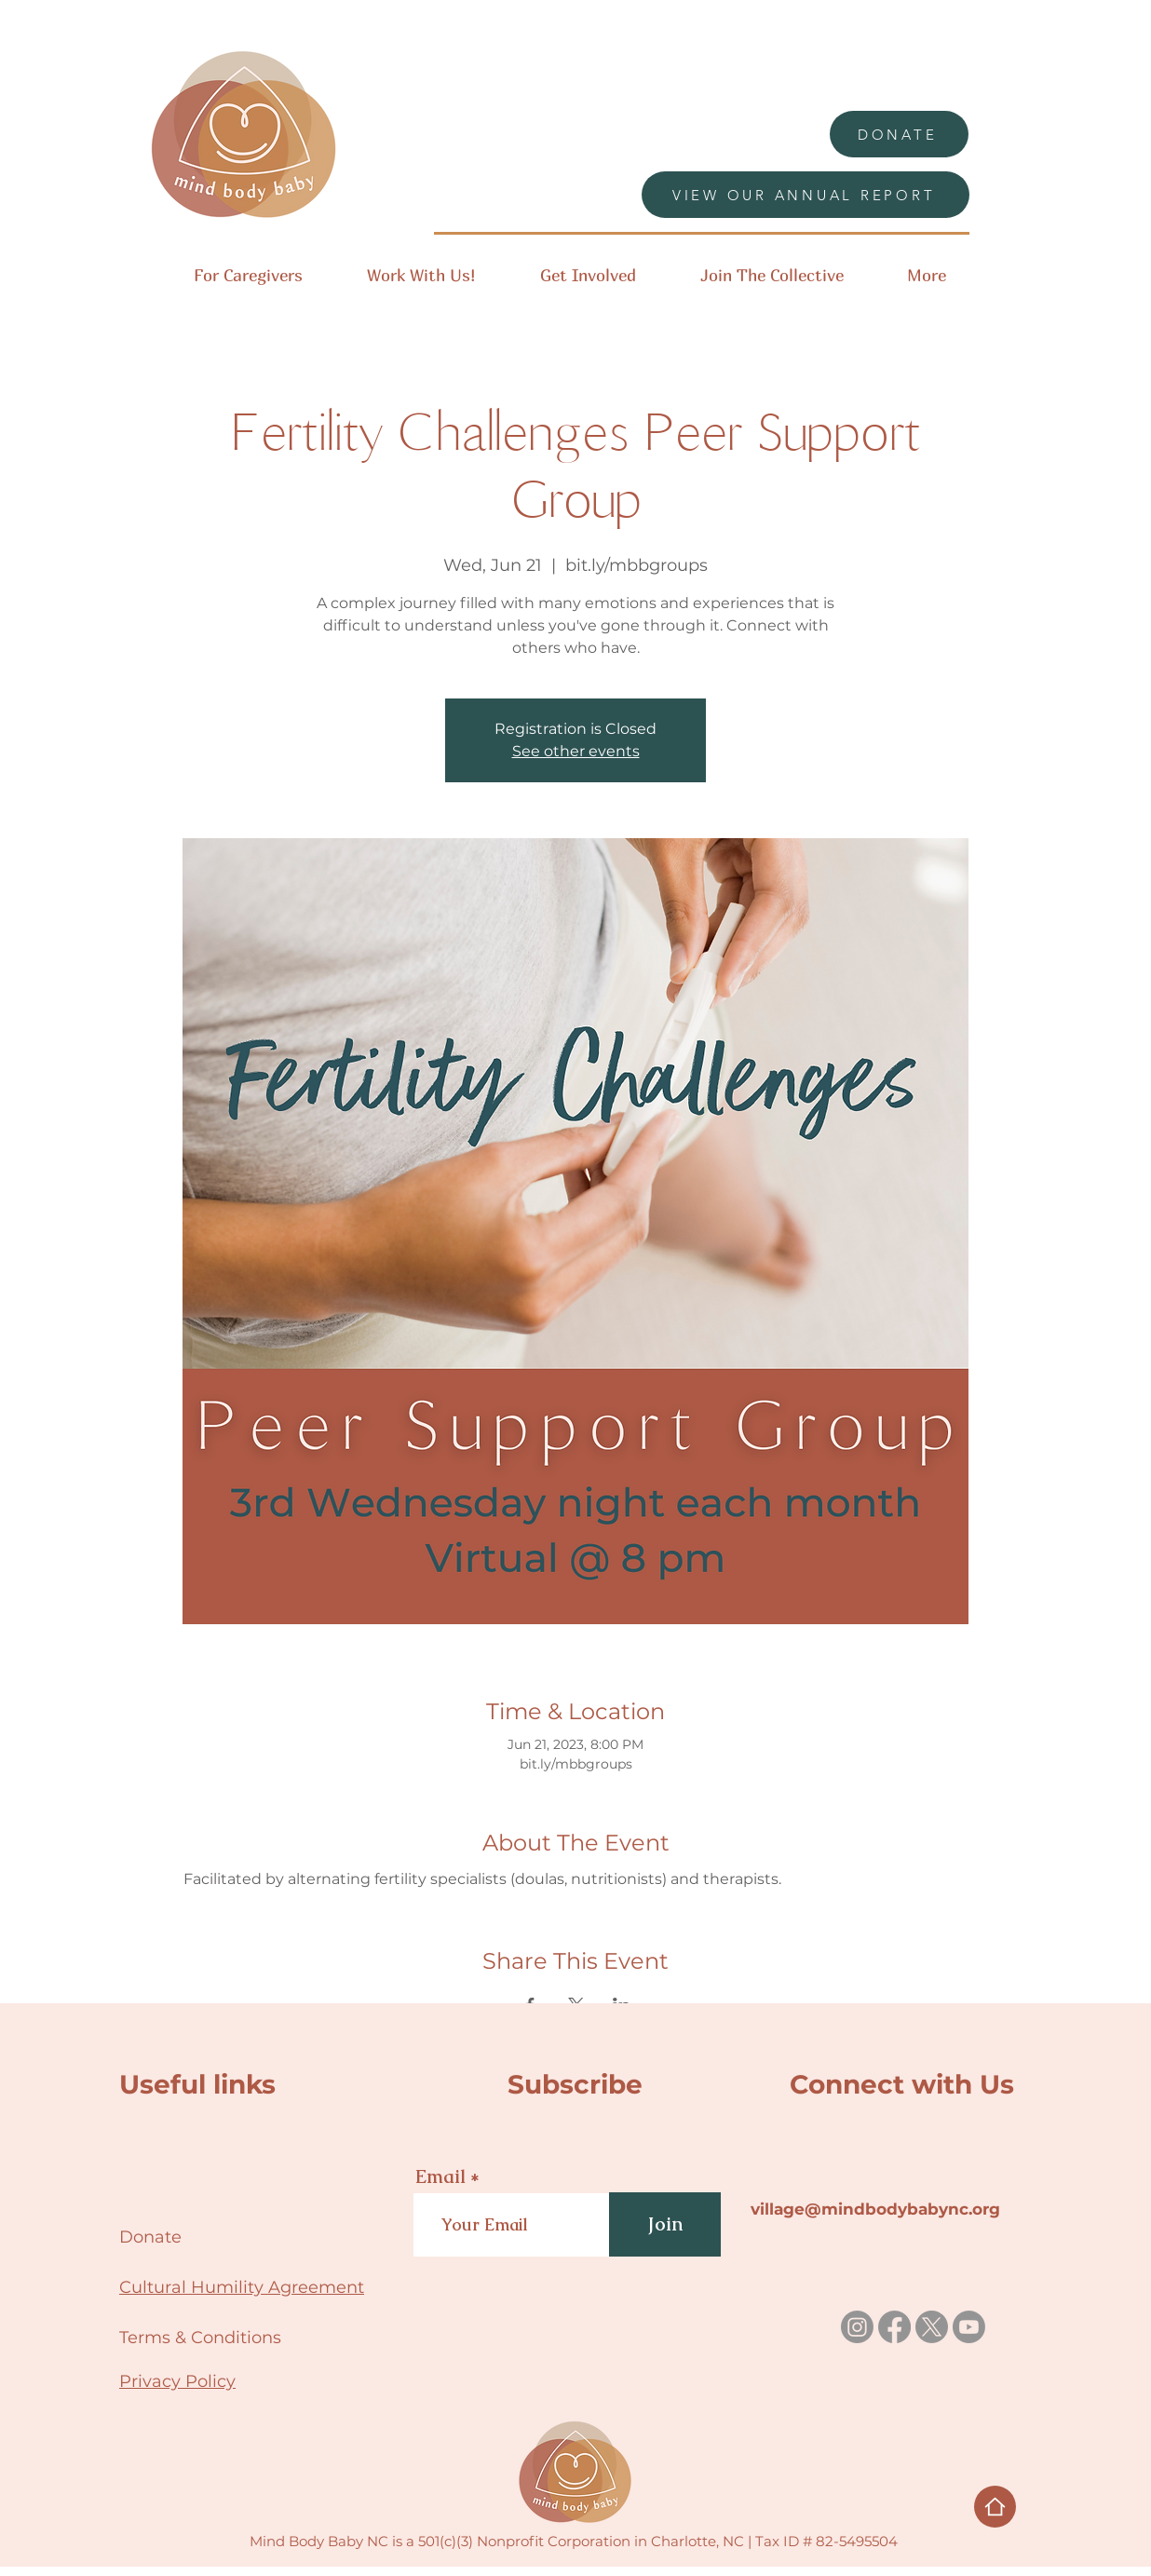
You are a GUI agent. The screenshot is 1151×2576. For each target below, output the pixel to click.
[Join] (665, 2224)
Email (440, 2176)
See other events (576, 751)
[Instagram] (857, 2327)
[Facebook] (894, 2327)
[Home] (995, 2507)
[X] (931, 2327)
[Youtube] (969, 2327)
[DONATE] (899, 134)
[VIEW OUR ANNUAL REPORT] (805, 194)
